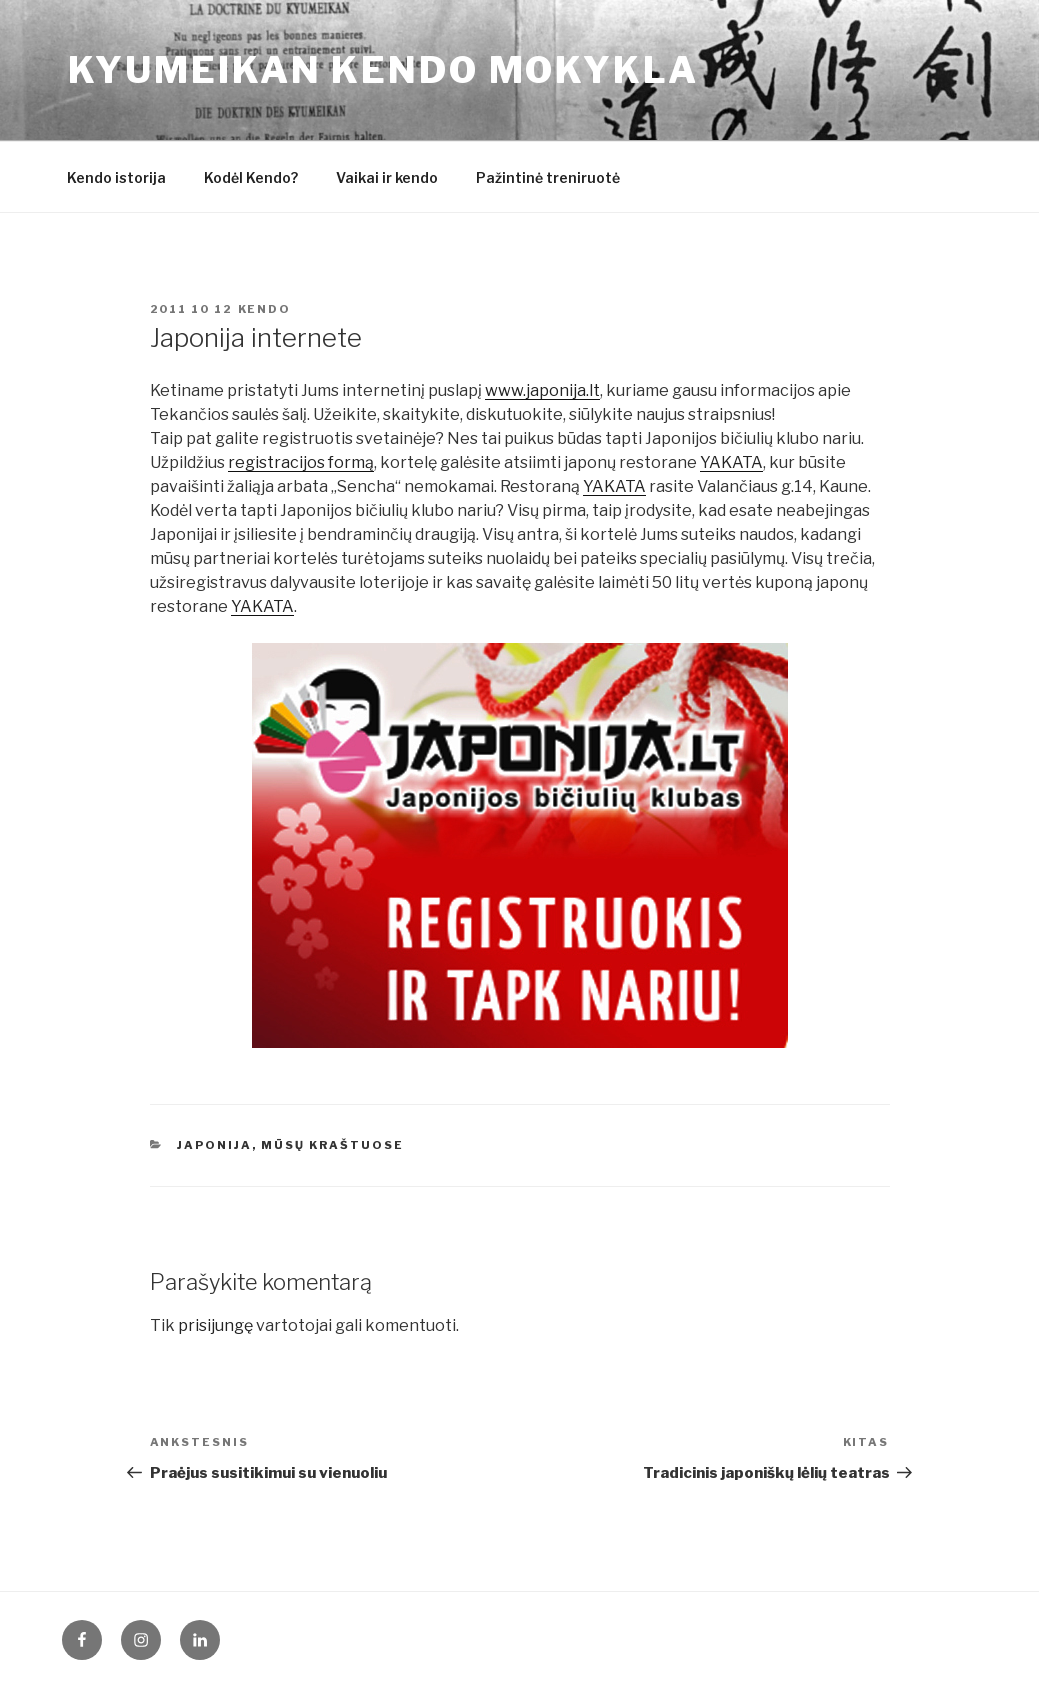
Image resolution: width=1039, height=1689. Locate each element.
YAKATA (731, 462)
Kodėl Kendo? (251, 177)
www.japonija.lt (542, 390)
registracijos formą (301, 462)
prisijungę (215, 1325)
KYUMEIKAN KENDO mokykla (383, 70)
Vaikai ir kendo (387, 177)
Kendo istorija (116, 177)
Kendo (265, 309)
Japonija (214, 1145)
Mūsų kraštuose (332, 1145)
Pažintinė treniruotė (548, 177)
